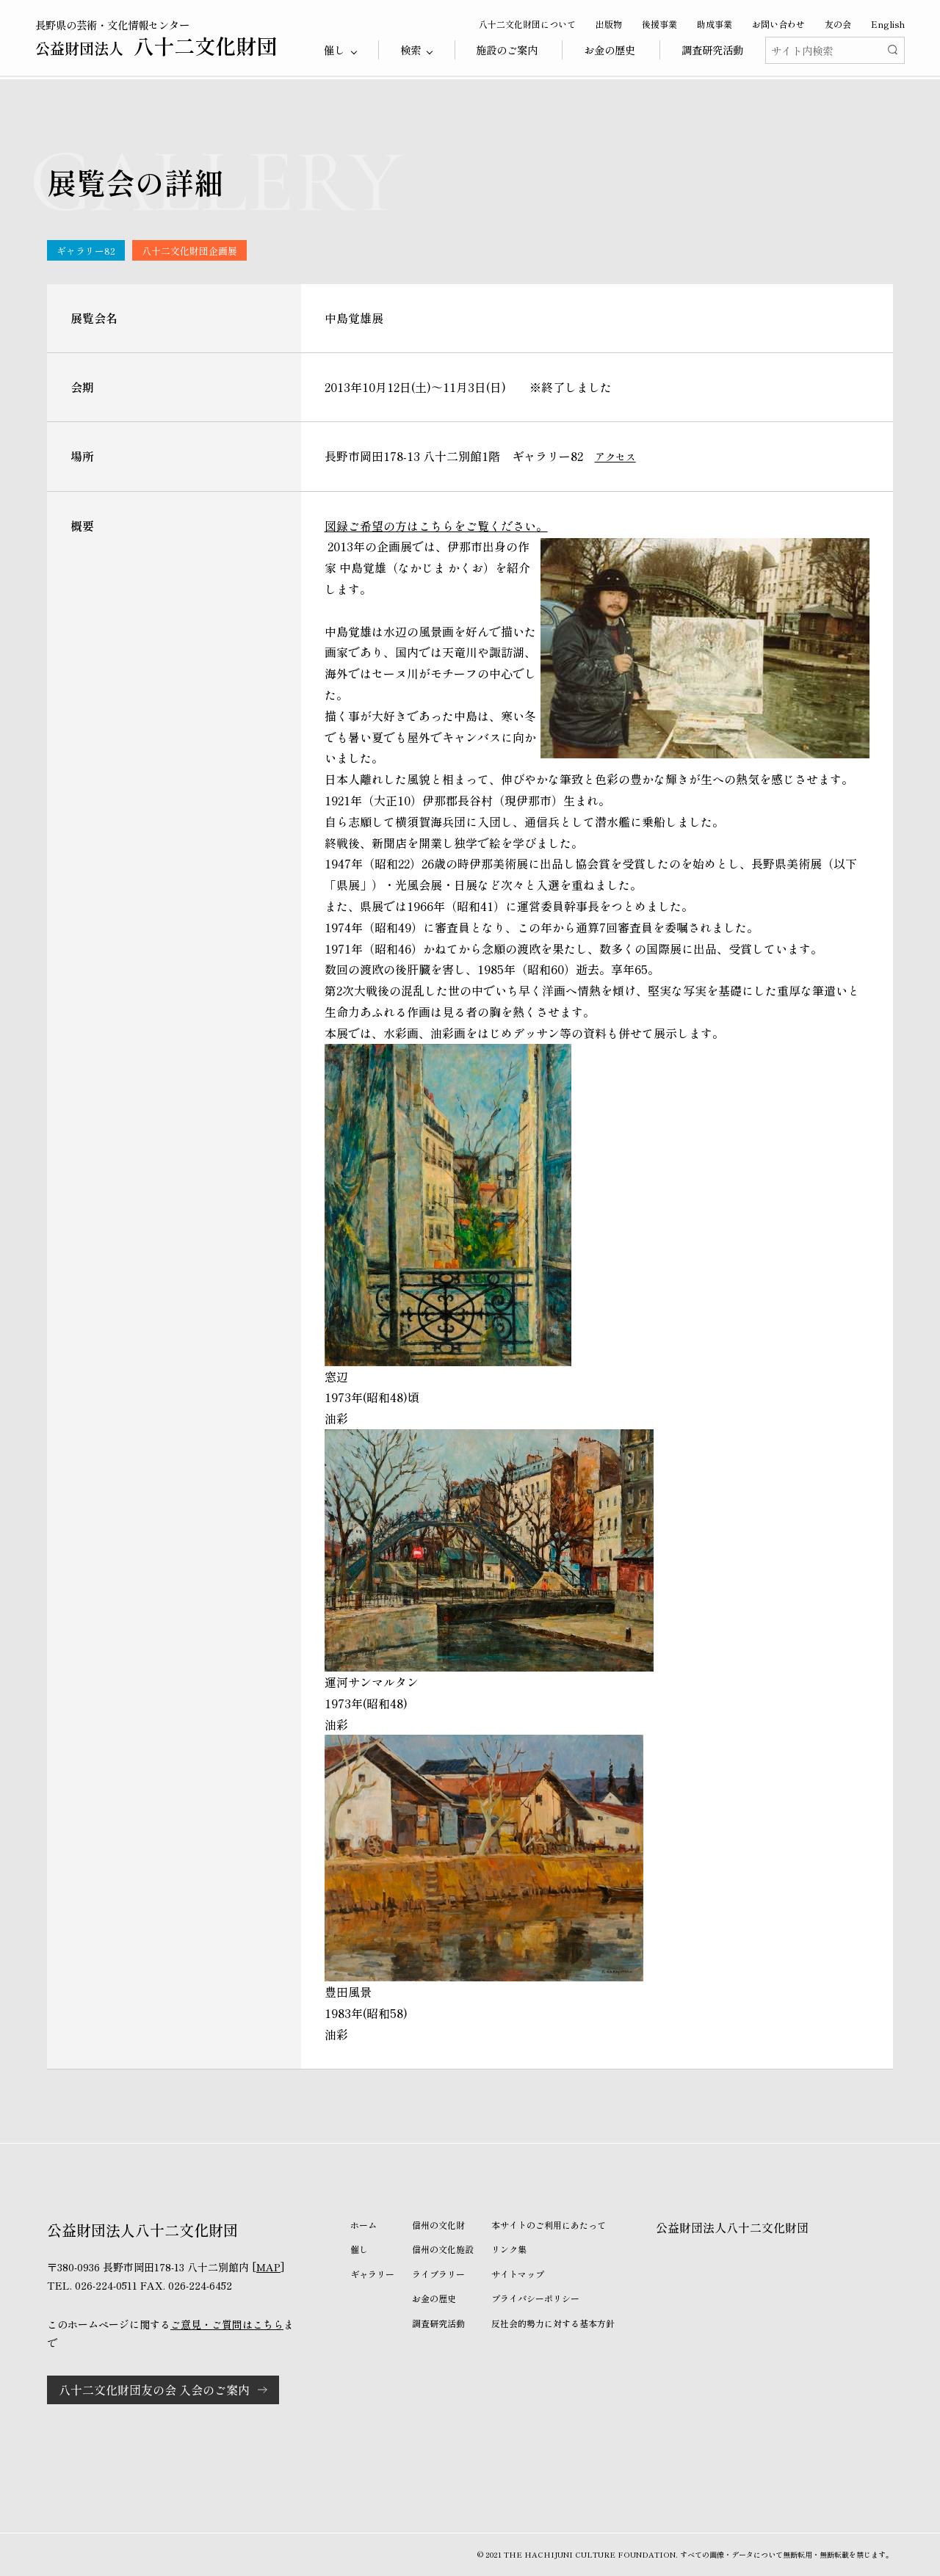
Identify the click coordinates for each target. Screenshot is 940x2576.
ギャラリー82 (86, 251)
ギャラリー (372, 2274)
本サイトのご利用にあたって (548, 2224)
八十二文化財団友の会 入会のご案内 (154, 2389)
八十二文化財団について (527, 24)
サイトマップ (517, 2274)
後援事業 (659, 24)
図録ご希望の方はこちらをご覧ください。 (436, 525)
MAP (268, 2267)
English (888, 24)
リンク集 (509, 2249)
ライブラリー (438, 2274)
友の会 (838, 24)
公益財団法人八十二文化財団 (732, 2227)
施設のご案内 (507, 49)
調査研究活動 (712, 49)
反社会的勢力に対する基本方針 (553, 2323)
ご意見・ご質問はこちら (226, 2324)
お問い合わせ (778, 24)
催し (359, 2249)
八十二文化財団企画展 (189, 251)
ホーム (363, 2224)
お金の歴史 (609, 49)
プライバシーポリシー (535, 2298)
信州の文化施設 (443, 2249)
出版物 (609, 24)
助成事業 (714, 24)
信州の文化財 (438, 2224)
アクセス (615, 456)
